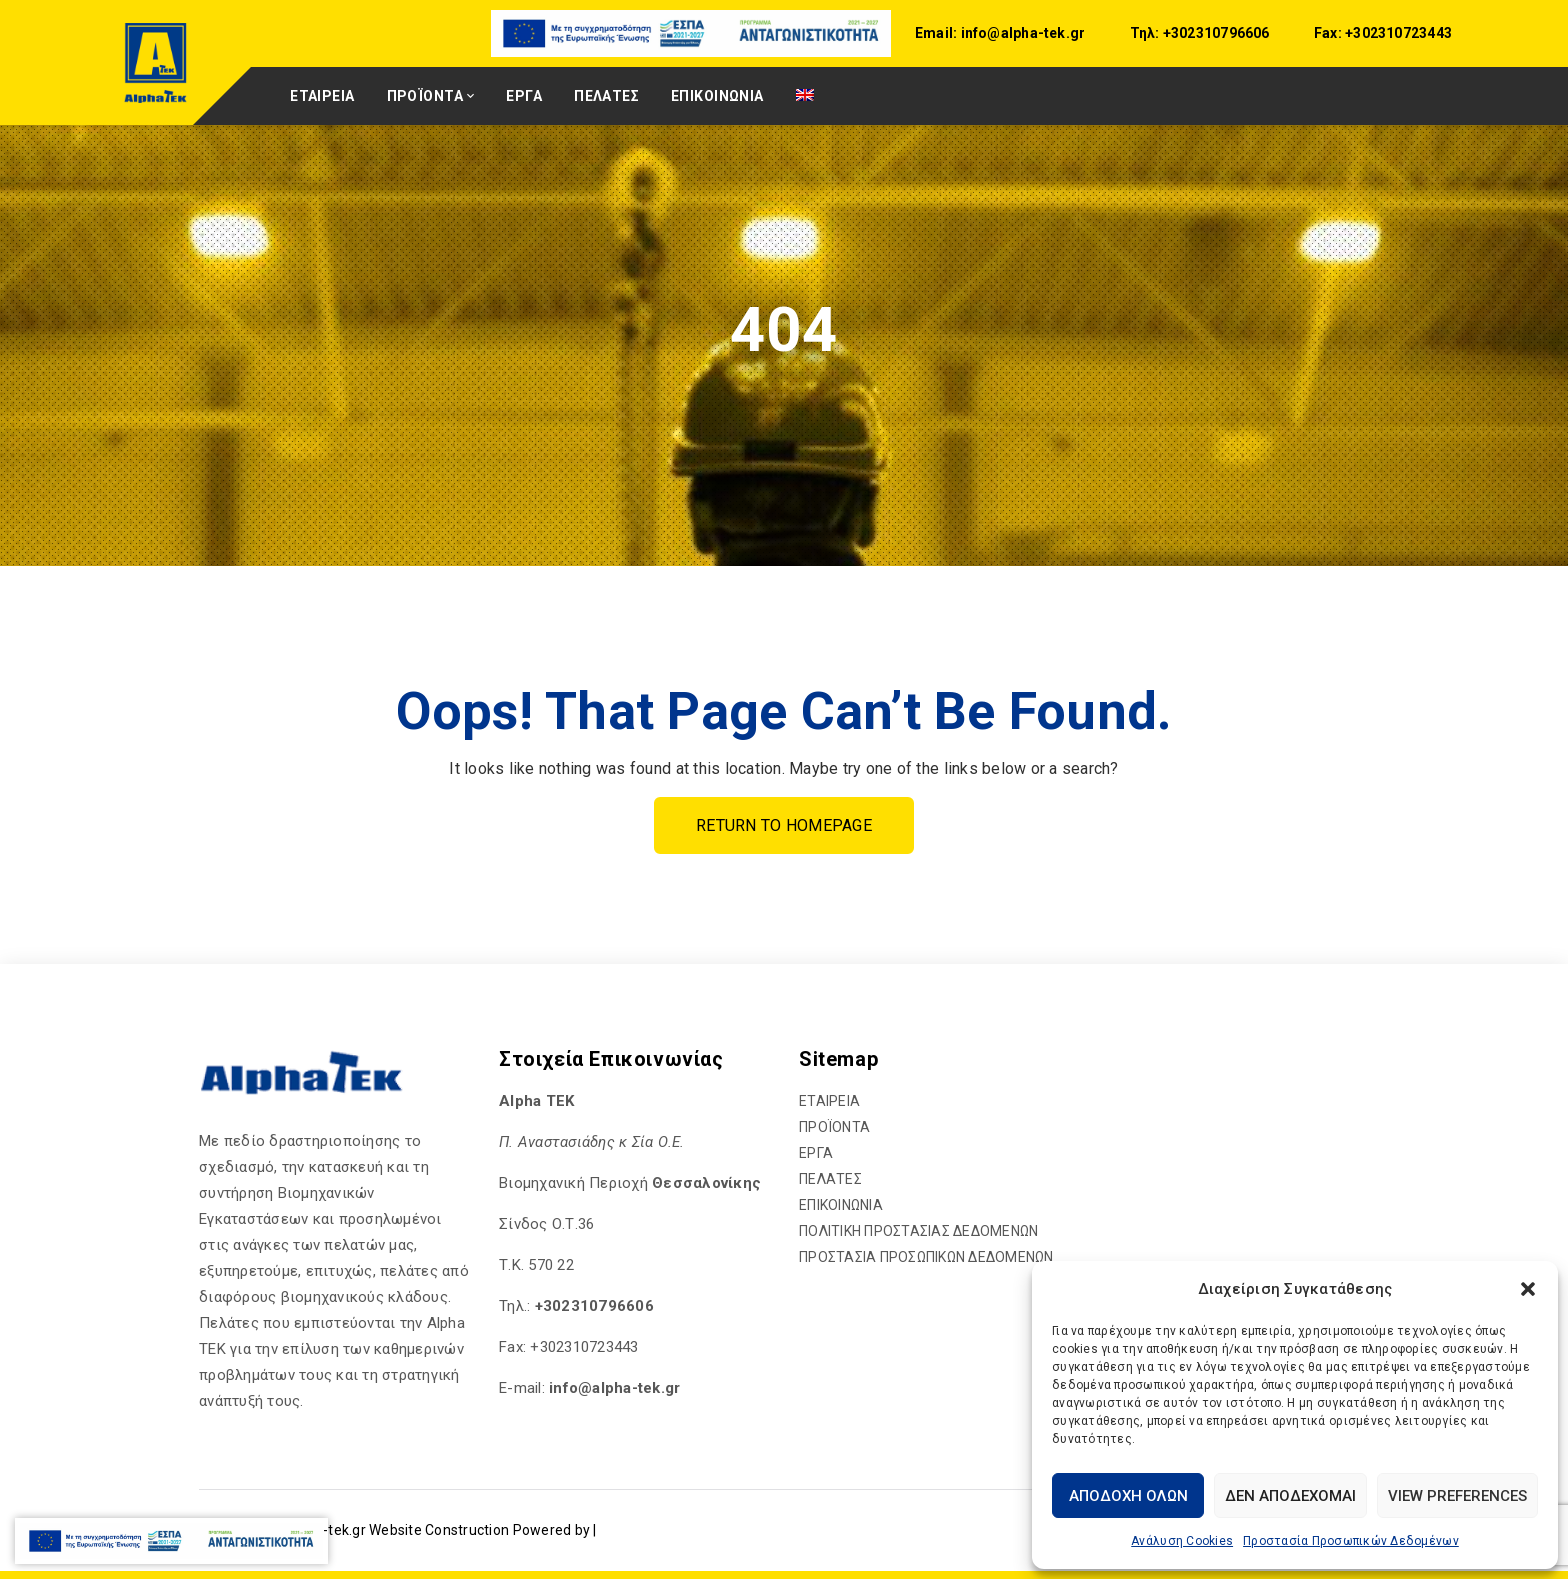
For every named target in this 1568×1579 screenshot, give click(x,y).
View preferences (1457, 1496)
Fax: (1328, 33)
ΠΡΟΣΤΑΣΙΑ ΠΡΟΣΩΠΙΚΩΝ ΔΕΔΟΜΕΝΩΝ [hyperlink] (926, 1257)
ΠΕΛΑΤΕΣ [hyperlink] (606, 96)
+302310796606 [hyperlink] (1215, 33)
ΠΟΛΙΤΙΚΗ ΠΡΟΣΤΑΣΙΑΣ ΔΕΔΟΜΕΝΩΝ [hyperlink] (918, 1231)
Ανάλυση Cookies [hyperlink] (1182, 1541)
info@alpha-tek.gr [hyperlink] (1021, 33)
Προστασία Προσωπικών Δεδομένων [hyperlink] (1351, 1541)
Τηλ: (1145, 33)
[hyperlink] (693, 32)
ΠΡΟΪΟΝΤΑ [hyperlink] (425, 96)
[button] (1528, 1289)
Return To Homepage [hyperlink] (784, 825)
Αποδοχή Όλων (1128, 1496)
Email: (936, 33)
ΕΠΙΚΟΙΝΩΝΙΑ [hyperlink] (717, 96)
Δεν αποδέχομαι (1290, 1496)
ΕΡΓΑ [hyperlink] (524, 96)
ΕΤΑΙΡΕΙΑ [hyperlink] (322, 96)
